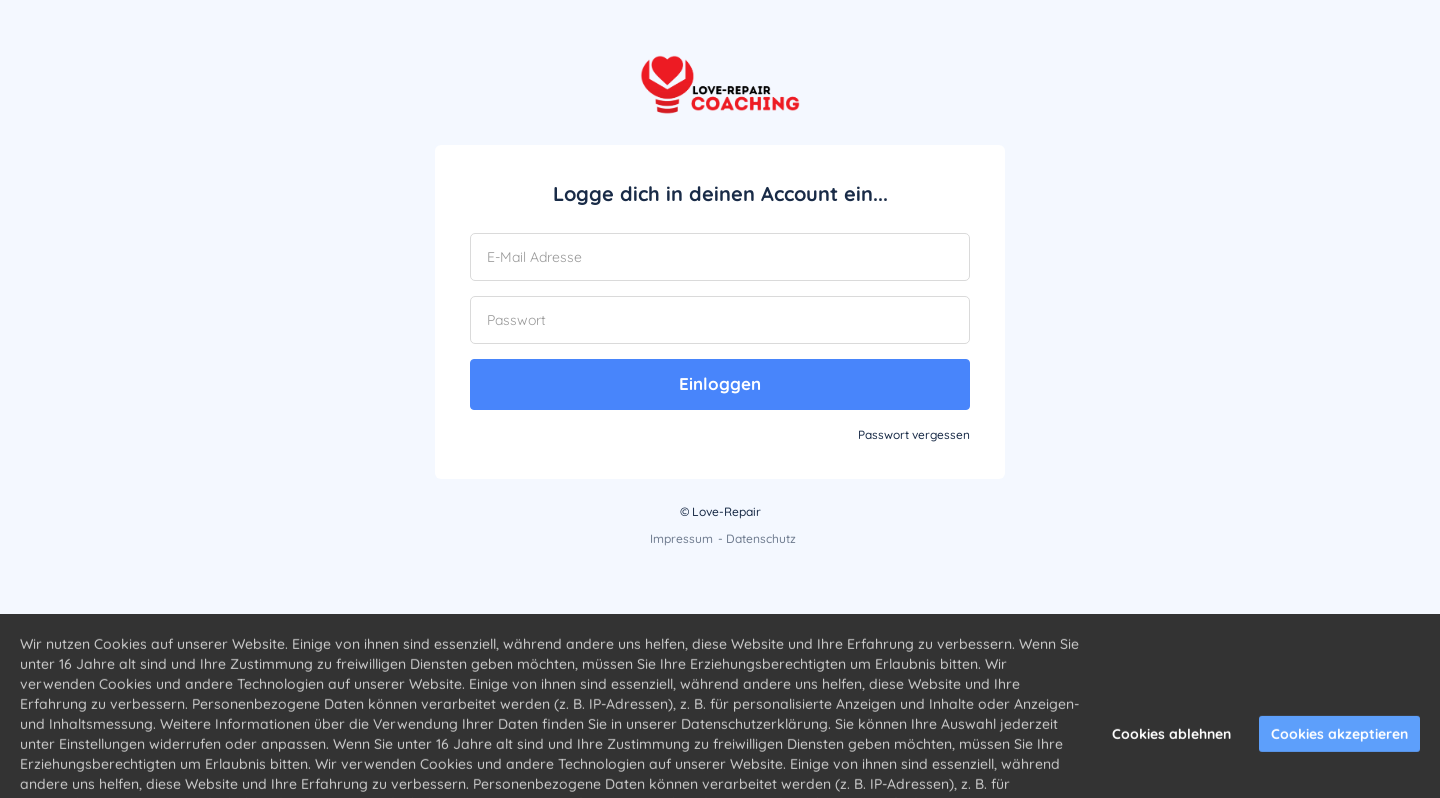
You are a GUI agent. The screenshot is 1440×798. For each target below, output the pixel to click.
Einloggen (720, 383)
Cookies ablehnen (1171, 760)
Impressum (681, 538)
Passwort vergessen (914, 434)
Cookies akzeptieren (1339, 760)
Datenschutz (761, 538)
